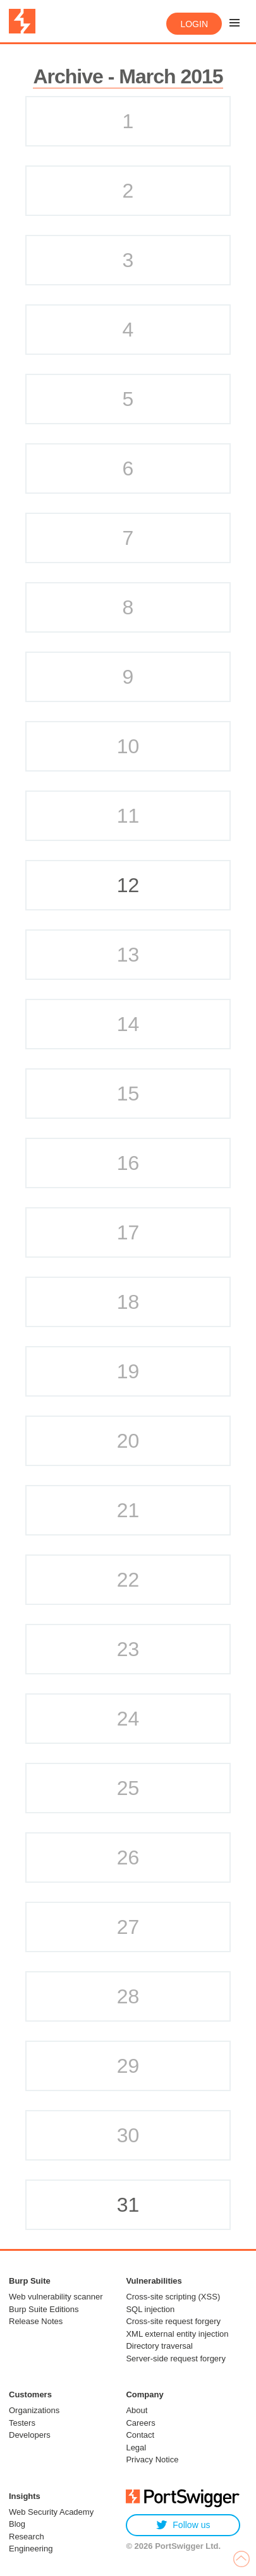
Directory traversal (159, 2346)
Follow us (183, 2525)
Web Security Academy (51, 2512)
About (136, 2410)
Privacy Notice (152, 2459)
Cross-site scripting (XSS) (173, 2296)
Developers (30, 2435)
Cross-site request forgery (173, 2321)
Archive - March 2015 (127, 76)
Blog (17, 2524)
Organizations (34, 2410)
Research (26, 2536)
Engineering (30, 2548)
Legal (136, 2447)
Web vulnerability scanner (56, 2296)
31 (128, 2204)
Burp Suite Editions (44, 2309)
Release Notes (36, 2321)
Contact (140, 2435)
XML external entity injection (177, 2334)
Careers (140, 2423)
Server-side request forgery (176, 2358)
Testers (22, 2423)
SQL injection (150, 2309)
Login (194, 24)
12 (128, 885)
